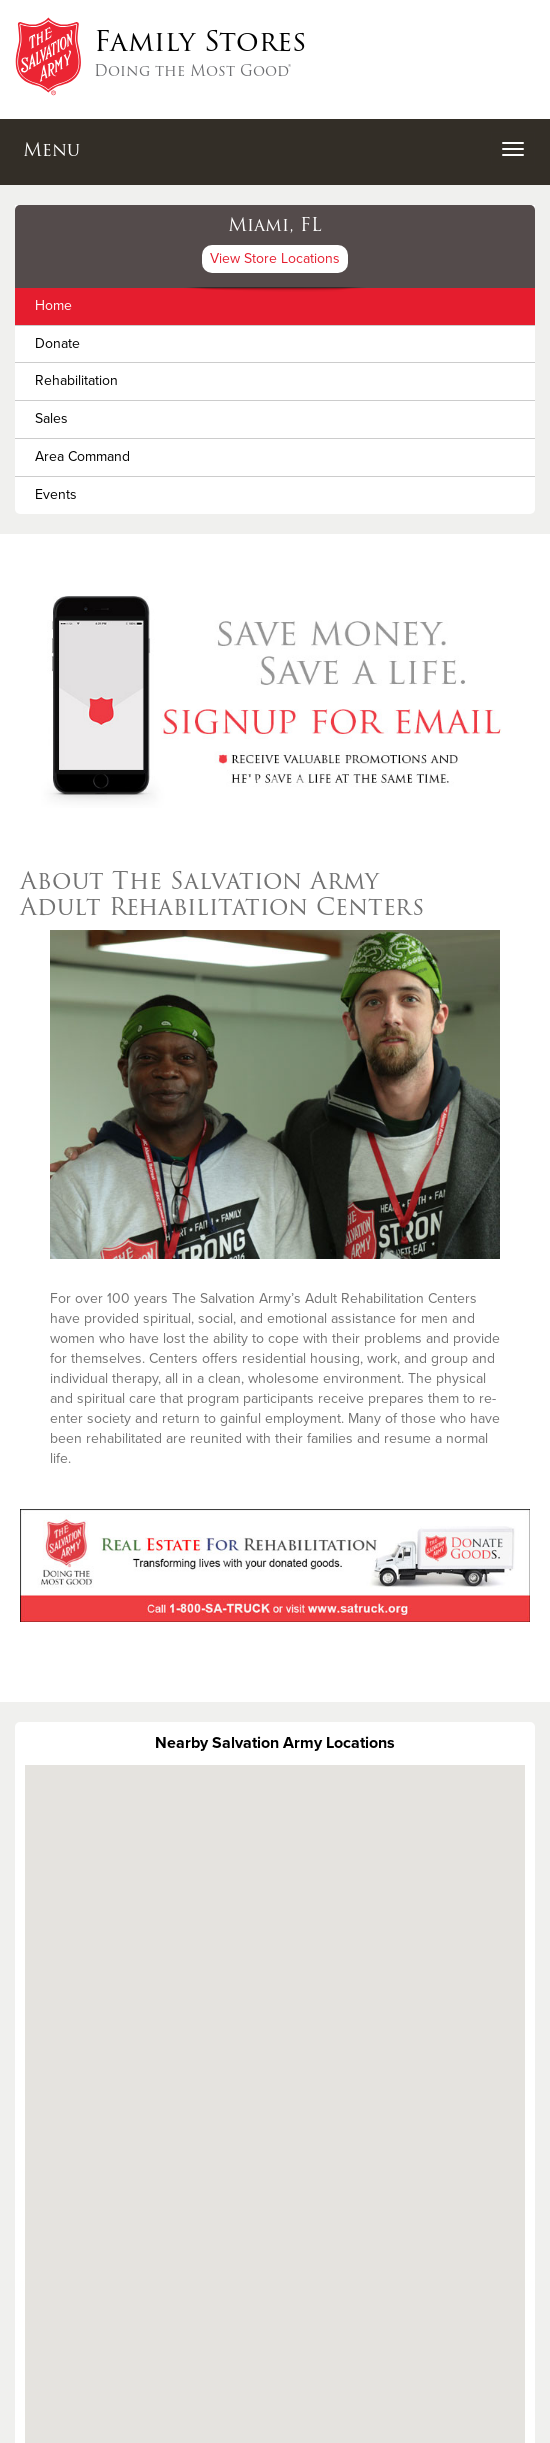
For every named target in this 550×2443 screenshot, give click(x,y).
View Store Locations (275, 258)
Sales (51, 418)
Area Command (82, 456)
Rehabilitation (76, 380)
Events (56, 494)
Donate (57, 343)
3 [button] (299, 782)
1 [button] (251, 782)
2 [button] (275, 782)
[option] (275, 696)
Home (53, 305)
